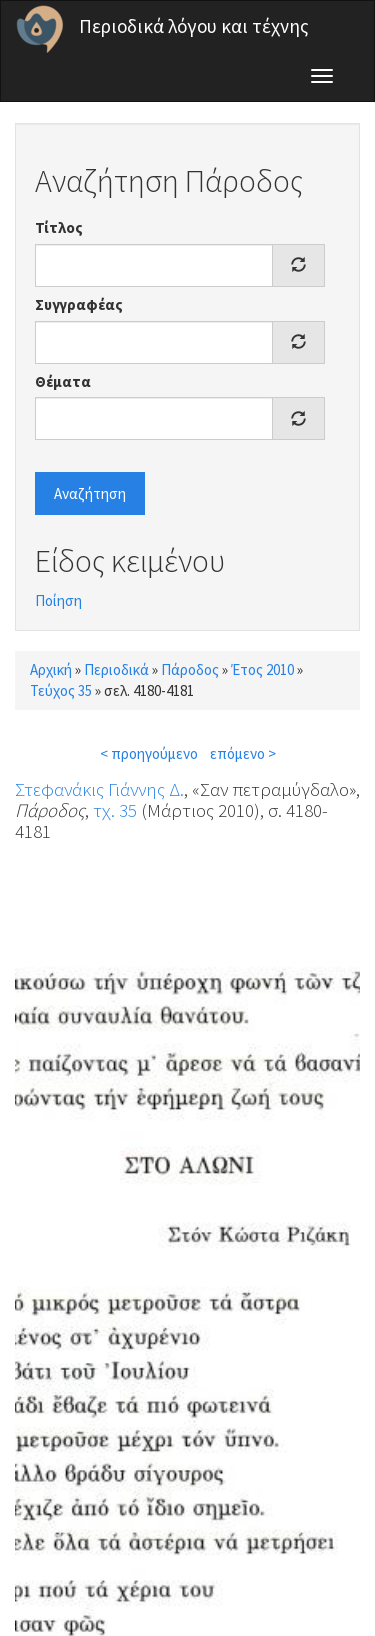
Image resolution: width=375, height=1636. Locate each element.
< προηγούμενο (149, 753)
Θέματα (63, 381)
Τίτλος (59, 227)
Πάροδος (190, 669)
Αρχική (51, 669)
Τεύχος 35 (61, 690)
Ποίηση (58, 600)
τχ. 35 (115, 810)
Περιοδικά (116, 669)
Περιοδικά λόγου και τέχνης (194, 26)
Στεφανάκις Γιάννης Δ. (99, 789)
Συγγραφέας (79, 304)
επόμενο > (243, 753)
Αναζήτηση (90, 493)
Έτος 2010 (262, 669)
